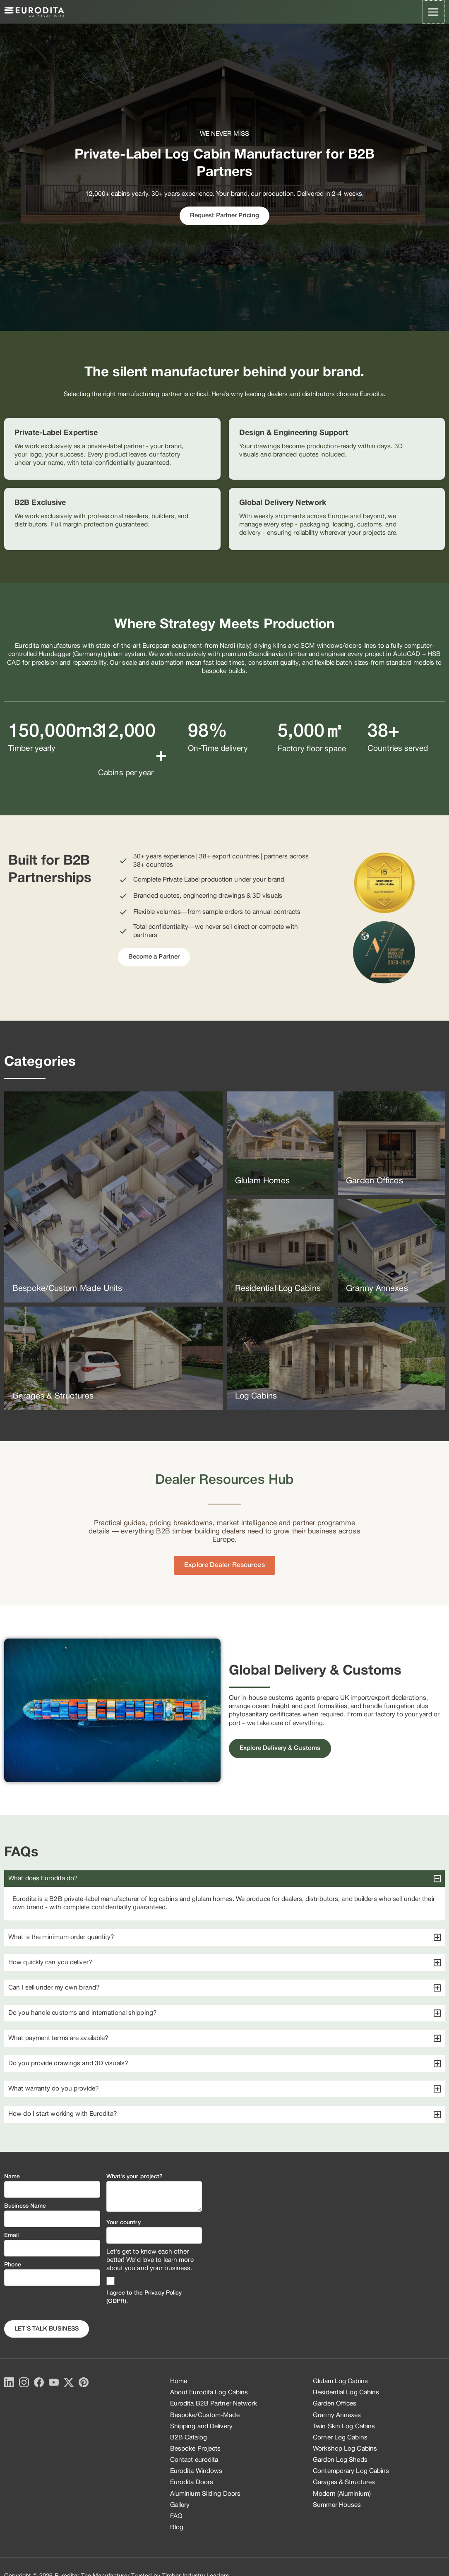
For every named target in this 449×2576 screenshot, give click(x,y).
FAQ (176, 2516)
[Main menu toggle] (434, 12)
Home (178, 2381)
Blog (176, 2527)
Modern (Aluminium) (342, 2494)
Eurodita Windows (196, 2471)
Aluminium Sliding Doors (205, 2494)
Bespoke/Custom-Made (205, 2415)
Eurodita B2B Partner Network (213, 2404)
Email (11, 2235)
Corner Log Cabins (340, 2438)
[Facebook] (39, 2382)
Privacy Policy (163, 2293)
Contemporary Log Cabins (351, 2471)
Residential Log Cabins (346, 2393)
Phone (13, 2265)
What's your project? (134, 2177)
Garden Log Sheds (340, 2460)
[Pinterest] (84, 2382)
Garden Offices (334, 2404)
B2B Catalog (188, 2438)
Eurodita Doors (191, 2482)
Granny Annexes (337, 2415)
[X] (69, 2382)
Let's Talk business (46, 2329)
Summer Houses (337, 2505)
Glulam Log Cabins (340, 2381)
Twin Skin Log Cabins (344, 2426)
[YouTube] (54, 2382)
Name (12, 2177)
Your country (123, 2222)
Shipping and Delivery (201, 2426)
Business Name (25, 2206)
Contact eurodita (194, 2460)
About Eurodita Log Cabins (209, 2393)
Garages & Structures (344, 2482)
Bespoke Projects (195, 2449)
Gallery (180, 2505)
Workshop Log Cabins (345, 2449)
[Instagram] (24, 2382)
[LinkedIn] (9, 2382)
